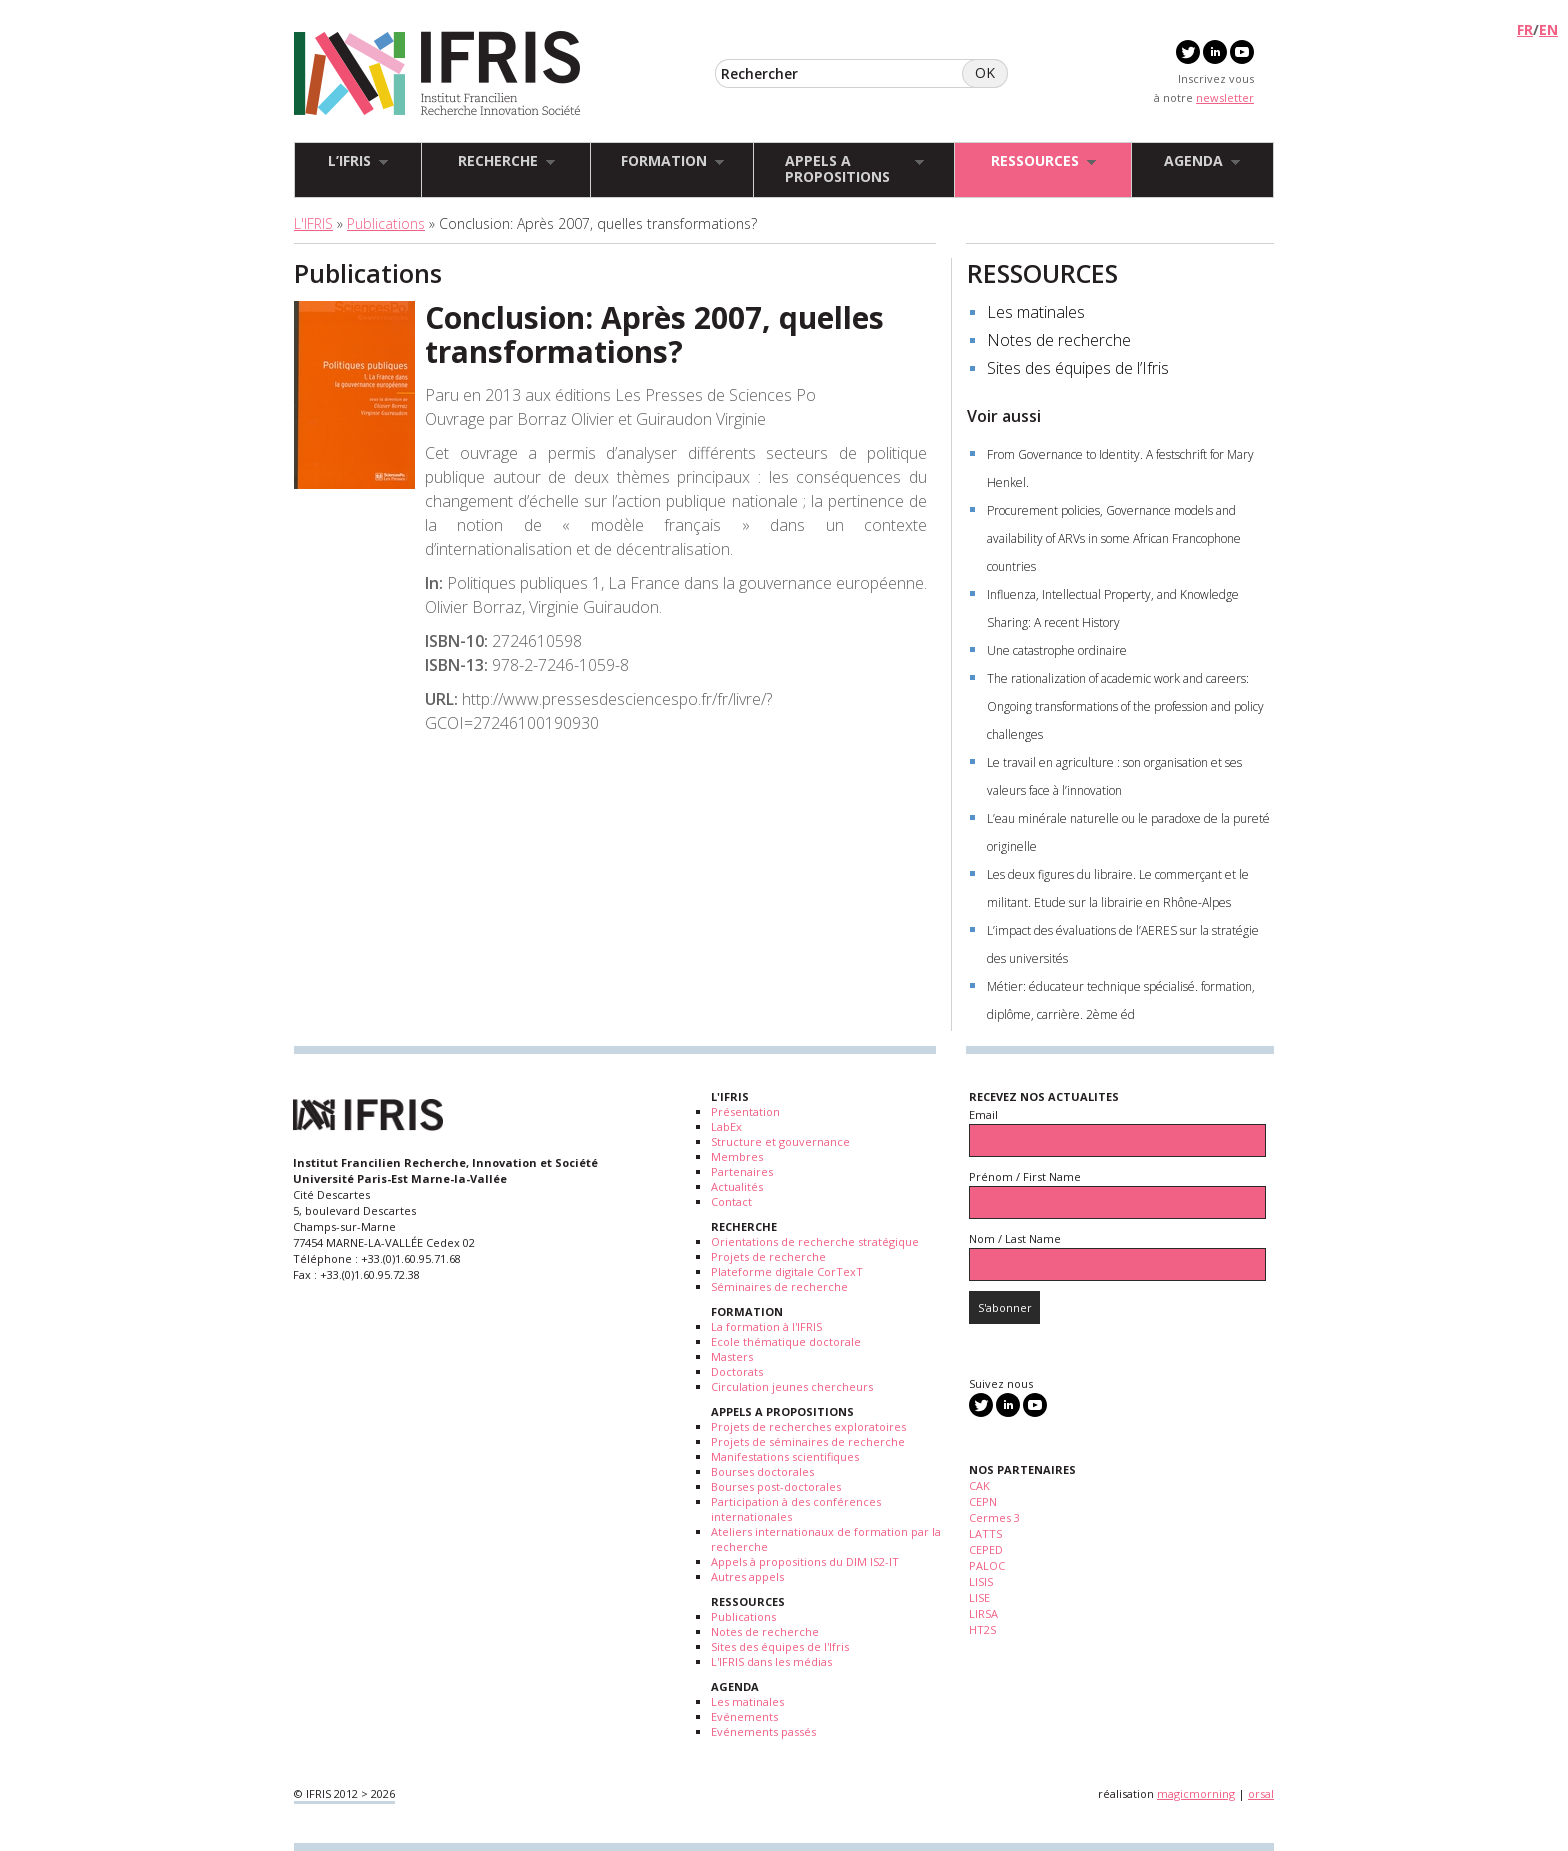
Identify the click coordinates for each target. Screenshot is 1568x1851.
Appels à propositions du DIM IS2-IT (805, 1561)
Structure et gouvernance (780, 1141)
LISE (979, 1597)
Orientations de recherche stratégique (815, 1241)
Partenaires (742, 1171)
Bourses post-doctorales (776, 1486)
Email (983, 1114)
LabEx (726, 1126)
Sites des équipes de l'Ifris (780, 1646)
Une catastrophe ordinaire (1057, 650)
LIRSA (983, 1613)
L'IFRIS (313, 223)
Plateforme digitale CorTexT (787, 1271)
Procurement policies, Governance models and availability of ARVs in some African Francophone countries (1114, 538)
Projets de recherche (768, 1256)
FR (1525, 29)
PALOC (987, 1565)
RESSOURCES (1042, 273)
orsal (1261, 1793)
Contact (731, 1201)
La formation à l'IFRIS (766, 1326)
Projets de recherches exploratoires (808, 1426)
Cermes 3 (994, 1517)
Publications (386, 223)
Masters (732, 1356)
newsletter (1225, 97)
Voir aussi (1004, 416)
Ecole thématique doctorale (786, 1341)
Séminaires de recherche (779, 1286)
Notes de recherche (1059, 340)
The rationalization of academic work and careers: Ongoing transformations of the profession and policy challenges (1125, 706)
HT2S (982, 1629)
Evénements (744, 1716)
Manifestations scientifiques (785, 1456)
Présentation (745, 1111)
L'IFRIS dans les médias (771, 1661)
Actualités (737, 1186)
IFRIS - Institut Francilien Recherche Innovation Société (437, 74)
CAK (979, 1485)
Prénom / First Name (1025, 1176)
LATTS (985, 1533)
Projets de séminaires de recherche (808, 1441)
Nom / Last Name (1015, 1238)
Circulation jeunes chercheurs (792, 1386)
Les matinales (1036, 312)
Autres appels (747, 1576)
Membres (737, 1156)
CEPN (983, 1501)
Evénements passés (763, 1731)
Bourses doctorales (762, 1471)
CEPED (986, 1549)
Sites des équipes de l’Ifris (1078, 368)
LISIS (981, 1581)
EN (1548, 29)
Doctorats (737, 1371)
